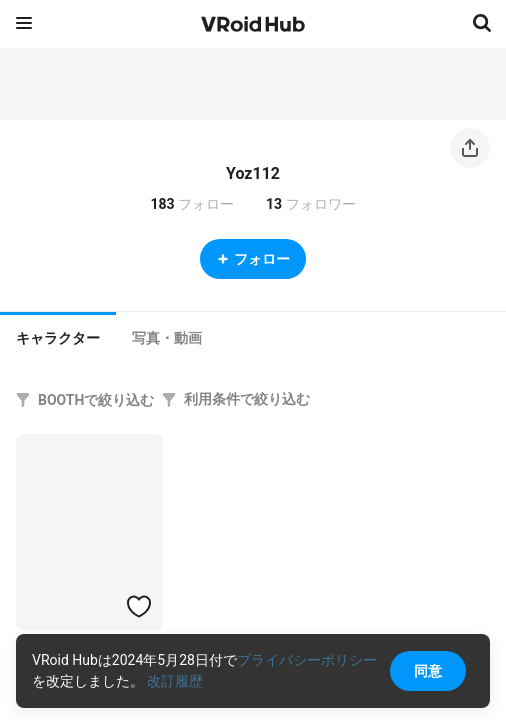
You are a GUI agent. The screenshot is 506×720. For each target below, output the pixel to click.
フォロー (253, 259)
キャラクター (58, 338)
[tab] (58, 336)
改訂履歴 (175, 681)
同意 (428, 671)
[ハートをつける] (139, 606)
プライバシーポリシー (307, 660)
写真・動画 (167, 338)
